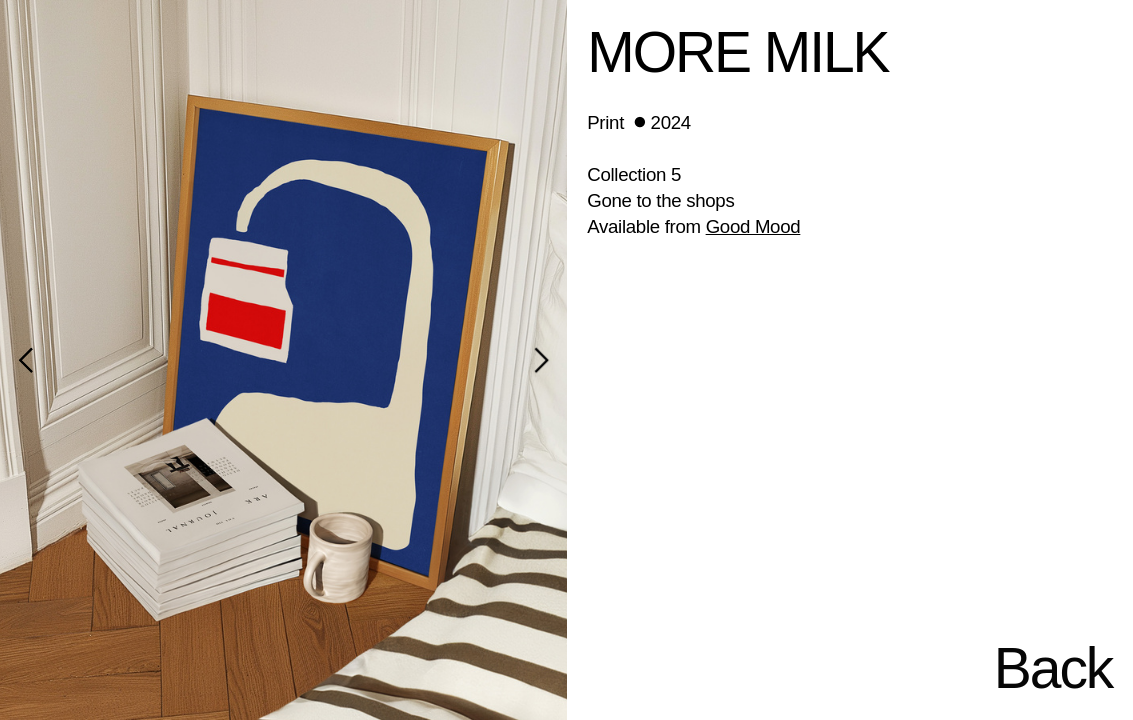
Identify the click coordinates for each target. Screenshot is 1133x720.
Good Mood (753, 226)
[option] (283, 360)
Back (1053, 668)
